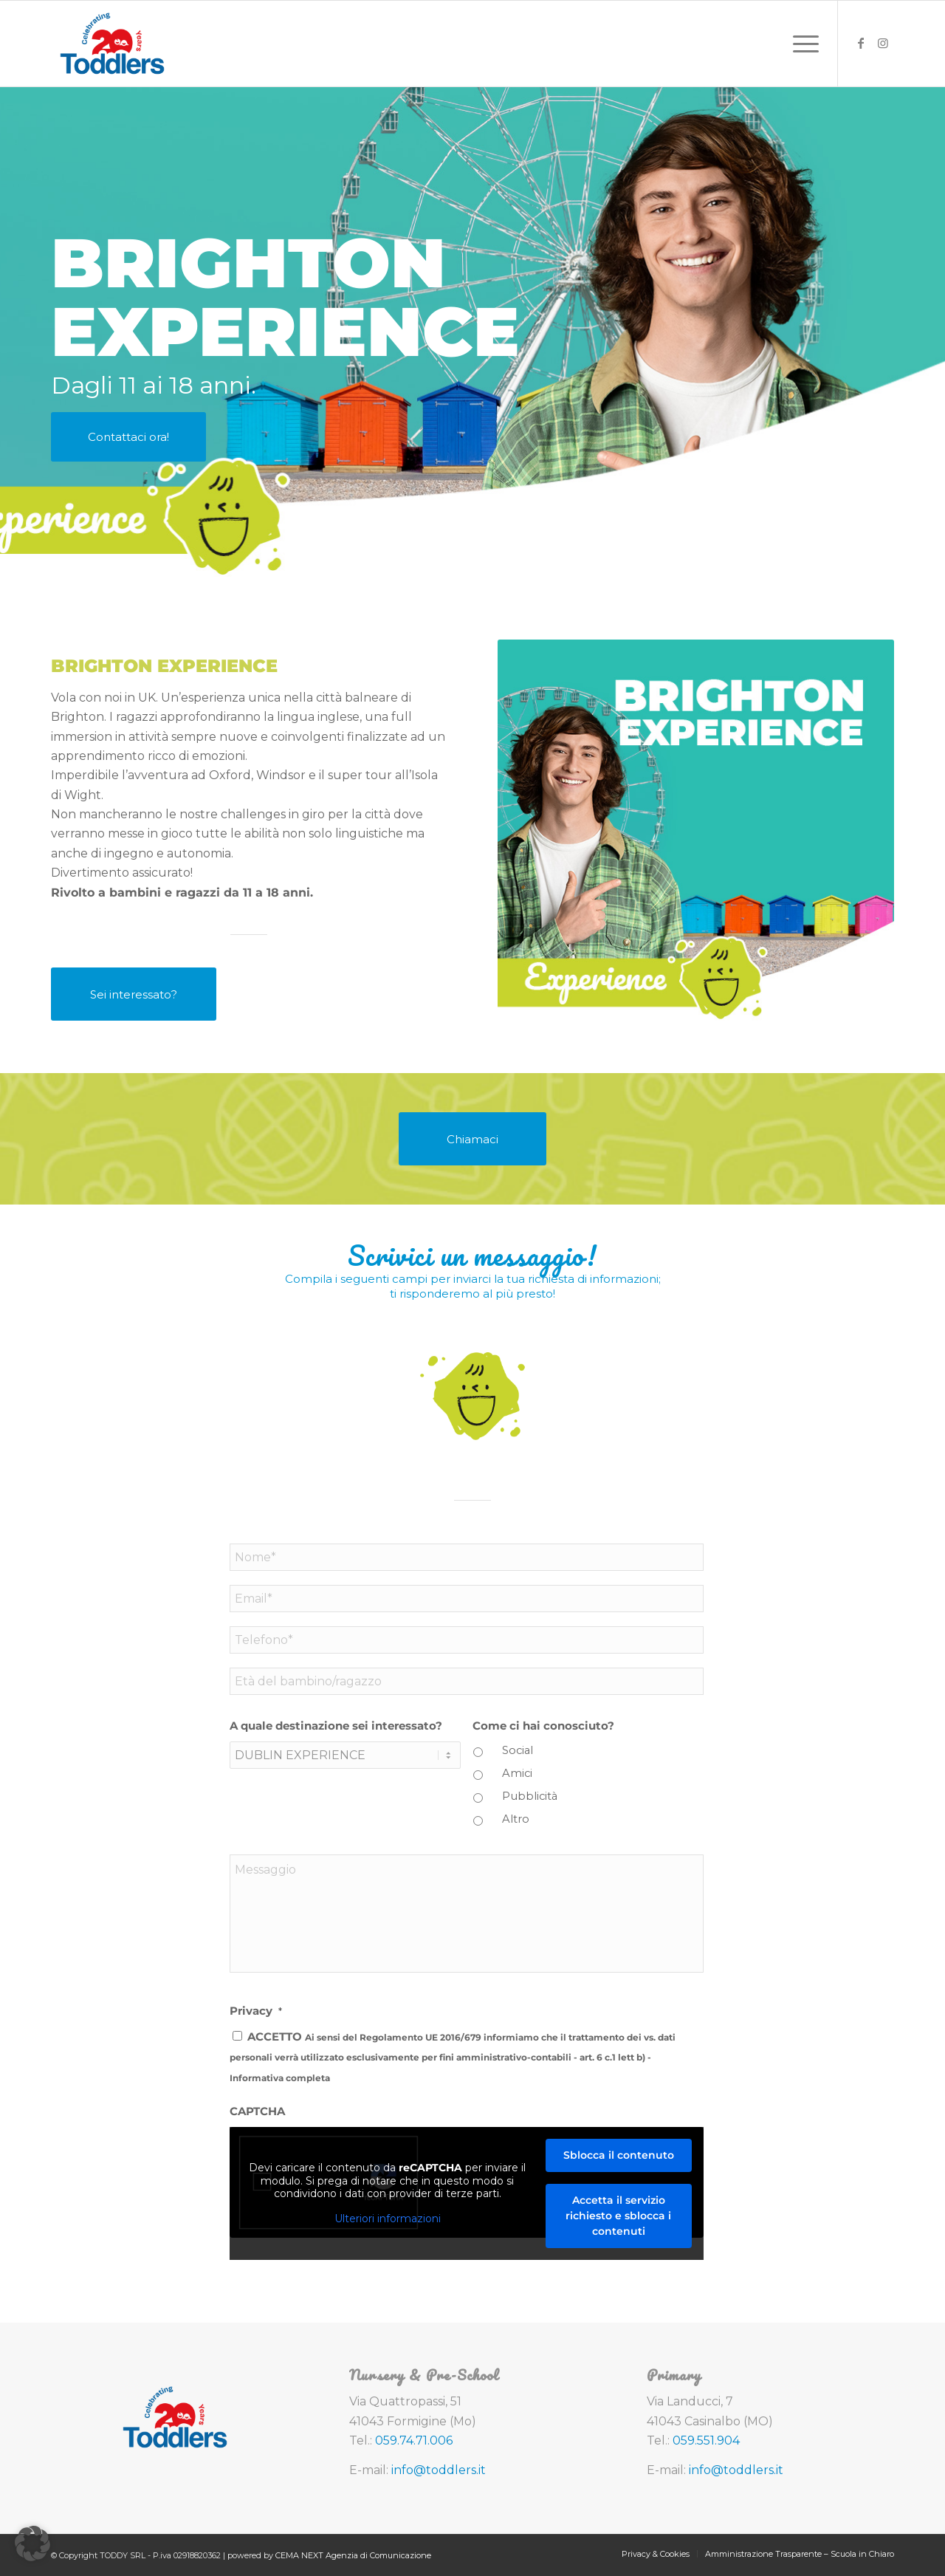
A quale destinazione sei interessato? (336, 1726)
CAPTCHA (257, 2111)
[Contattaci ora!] (128, 437)
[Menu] (801, 43)
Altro (515, 1819)
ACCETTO (453, 2056)
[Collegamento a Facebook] (861, 43)
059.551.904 (706, 2440)
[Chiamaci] (472, 1138)
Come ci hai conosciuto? (543, 1726)
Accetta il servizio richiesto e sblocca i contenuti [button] (618, 2215)
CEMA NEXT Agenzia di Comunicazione (353, 2555)
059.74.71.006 (414, 2440)
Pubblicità (529, 1796)
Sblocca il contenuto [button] (618, 2155)
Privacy (256, 2011)
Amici (517, 1773)
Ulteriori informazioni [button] (387, 2219)
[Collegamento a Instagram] (883, 43)
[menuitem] (801, 43)
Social (517, 1750)
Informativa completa (280, 2078)
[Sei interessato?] (133, 994)
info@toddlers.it (438, 2470)
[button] (32, 2543)
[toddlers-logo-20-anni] (112, 43)
